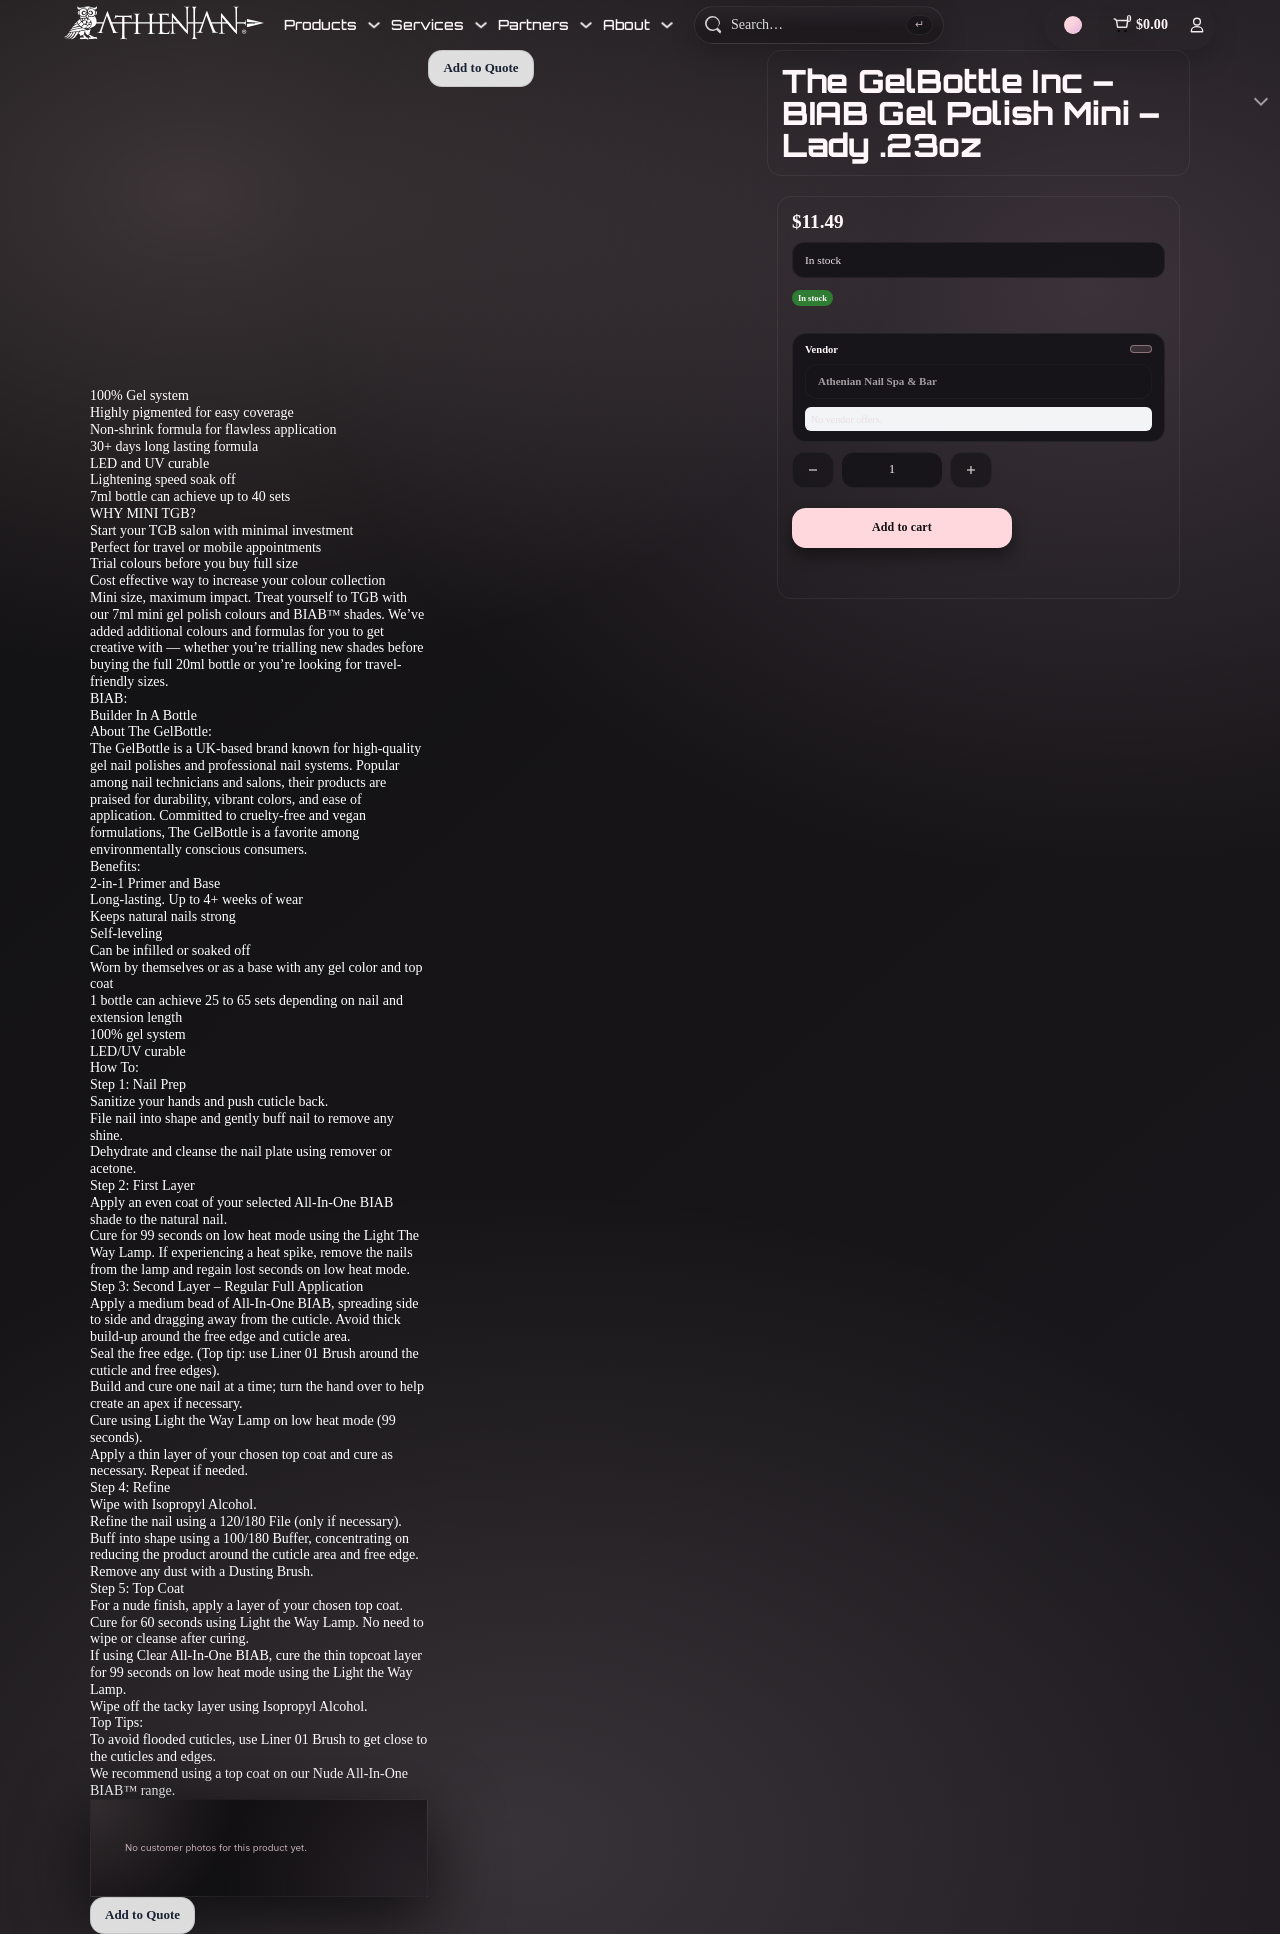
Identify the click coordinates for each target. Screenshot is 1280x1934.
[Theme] (1073, 25)
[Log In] (1197, 25)
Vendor (821, 349)
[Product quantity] (892, 470)
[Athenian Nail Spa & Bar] (164, 23)
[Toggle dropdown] (374, 25)
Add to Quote (142, 1914)
